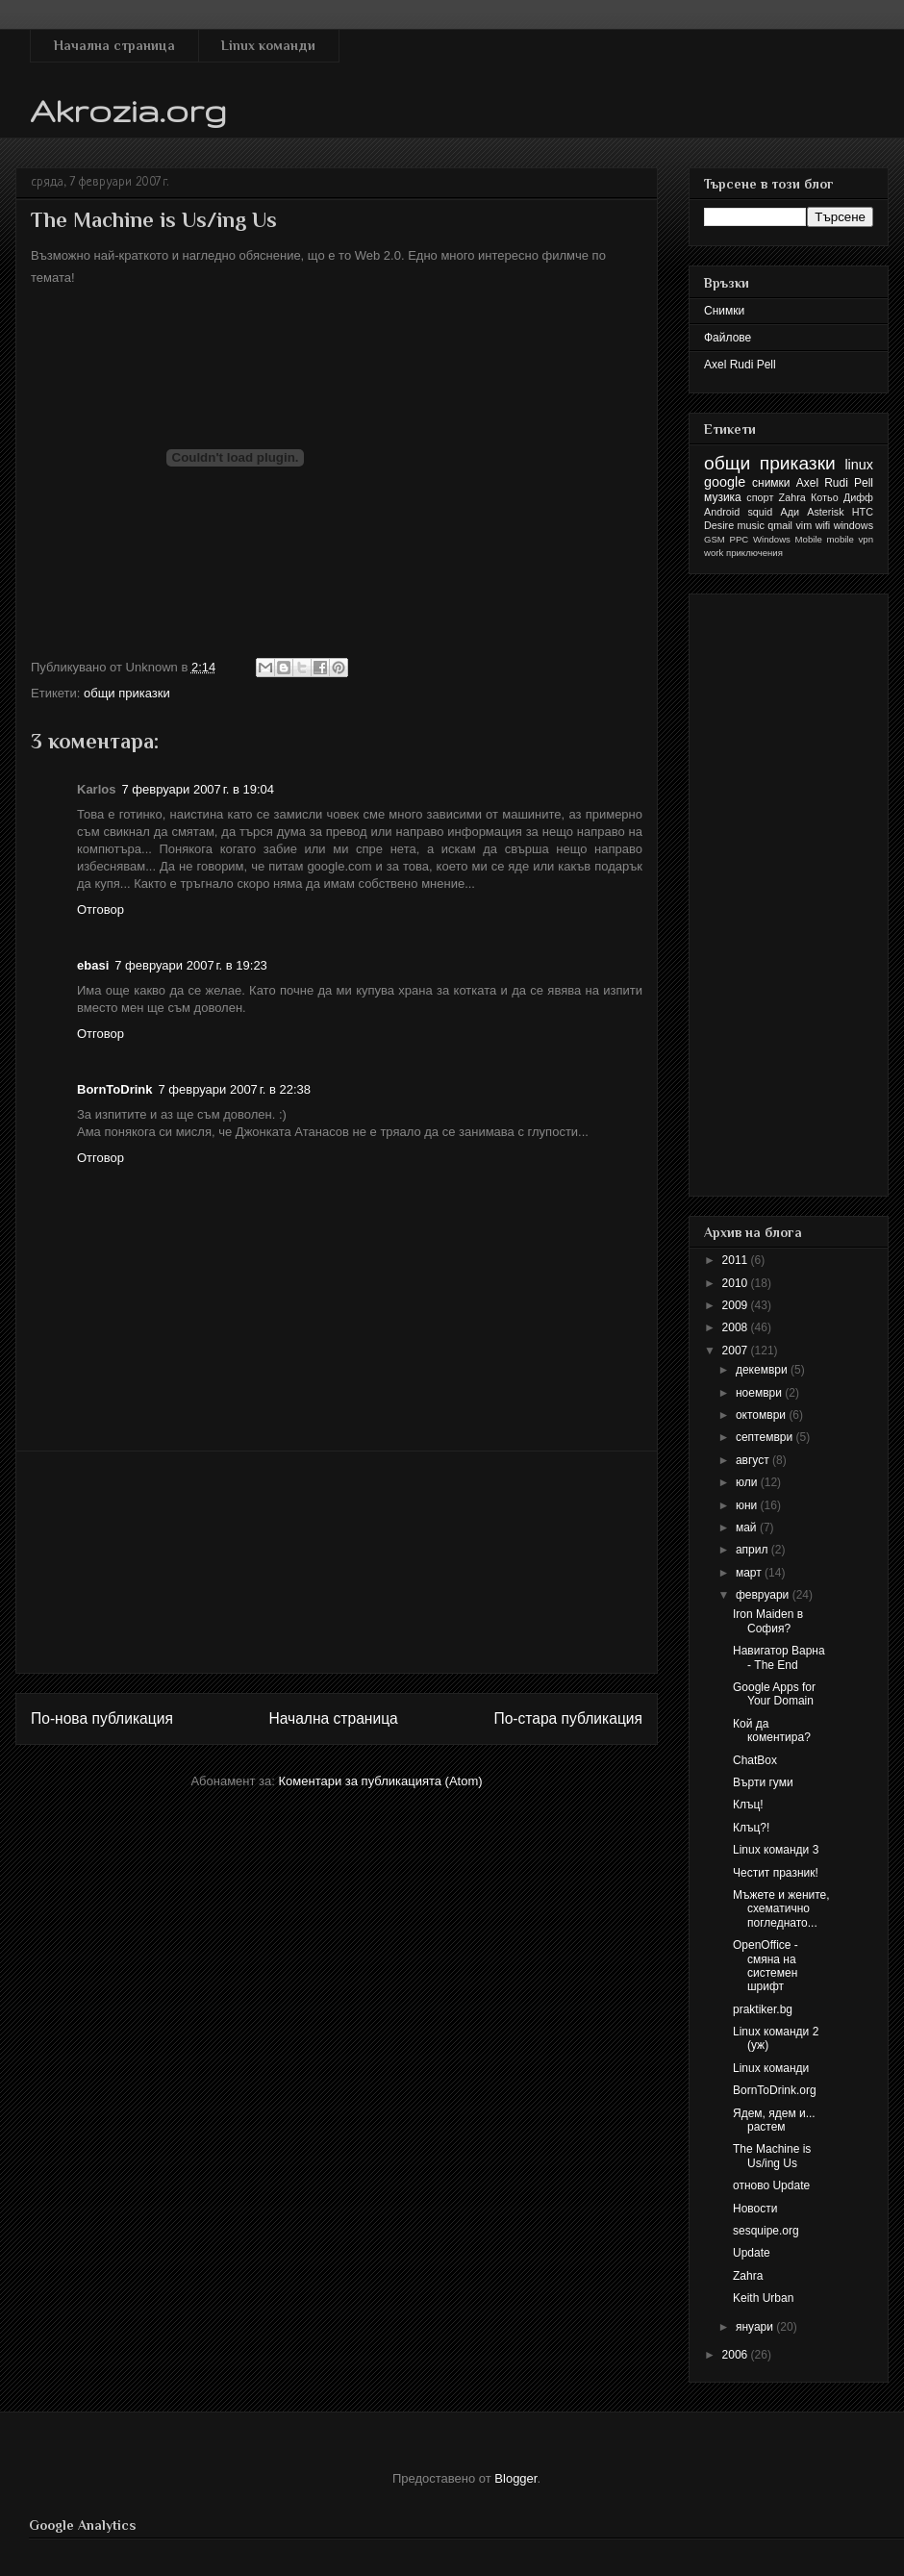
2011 (736, 1260)
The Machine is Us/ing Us (772, 2155)
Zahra (792, 497)
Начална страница (114, 45)
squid (759, 512)
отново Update (771, 2185)
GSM (714, 539)
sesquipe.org (766, 2230)
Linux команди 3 (775, 1849)
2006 (736, 2354)
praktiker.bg (762, 2009)
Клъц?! (751, 1827)
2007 (736, 1350)
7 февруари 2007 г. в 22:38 (234, 1089)
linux (858, 464)
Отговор (100, 909)
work (713, 552)
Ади (789, 512)
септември (766, 1437)
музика (722, 497)
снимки (771, 483)
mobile (840, 539)
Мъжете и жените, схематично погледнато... (781, 1909)
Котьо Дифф (842, 497)
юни (748, 1505)
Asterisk (825, 512)
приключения (754, 552)
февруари (764, 1595)
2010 (736, 1283)
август (754, 1460)
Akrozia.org (128, 110)
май (748, 1527)
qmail (779, 525)
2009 (736, 1305)
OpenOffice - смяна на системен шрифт (765, 1965)
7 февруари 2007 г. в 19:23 (190, 965)
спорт (759, 497)
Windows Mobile (787, 539)
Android (722, 512)
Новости (755, 2208)
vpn (866, 539)
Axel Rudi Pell (740, 364)
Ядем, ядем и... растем (774, 2120)
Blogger (515, 2478)
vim (803, 525)
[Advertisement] (337, 1562)
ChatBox (755, 1760)
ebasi (93, 965)
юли (748, 1482)
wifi (823, 525)
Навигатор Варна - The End (779, 1657)
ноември (760, 1393)
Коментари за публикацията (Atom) (381, 1781)
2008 (736, 1327)
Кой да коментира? (772, 1730)
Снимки (724, 310)
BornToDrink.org (774, 2090)
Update (751, 2253)
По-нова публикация (102, 1718)
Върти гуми (763, 1782)
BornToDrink (114, 1089)
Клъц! (748, 1804)
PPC (739, 539)
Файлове (727, 337)
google (724, 482)
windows (853, 525)
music (751, 525)
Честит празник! (775, 1873)
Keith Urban (763, 2298)
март (750, 1572)
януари (756, 2327)
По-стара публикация (567, 1718)
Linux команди (268, 45)
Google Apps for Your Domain (774, 1693)
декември (763, 1369)
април (753, 1549)
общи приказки (127, 693)
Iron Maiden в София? (768, 1620)
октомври (762, 1415)
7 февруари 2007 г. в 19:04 (197, 789)
